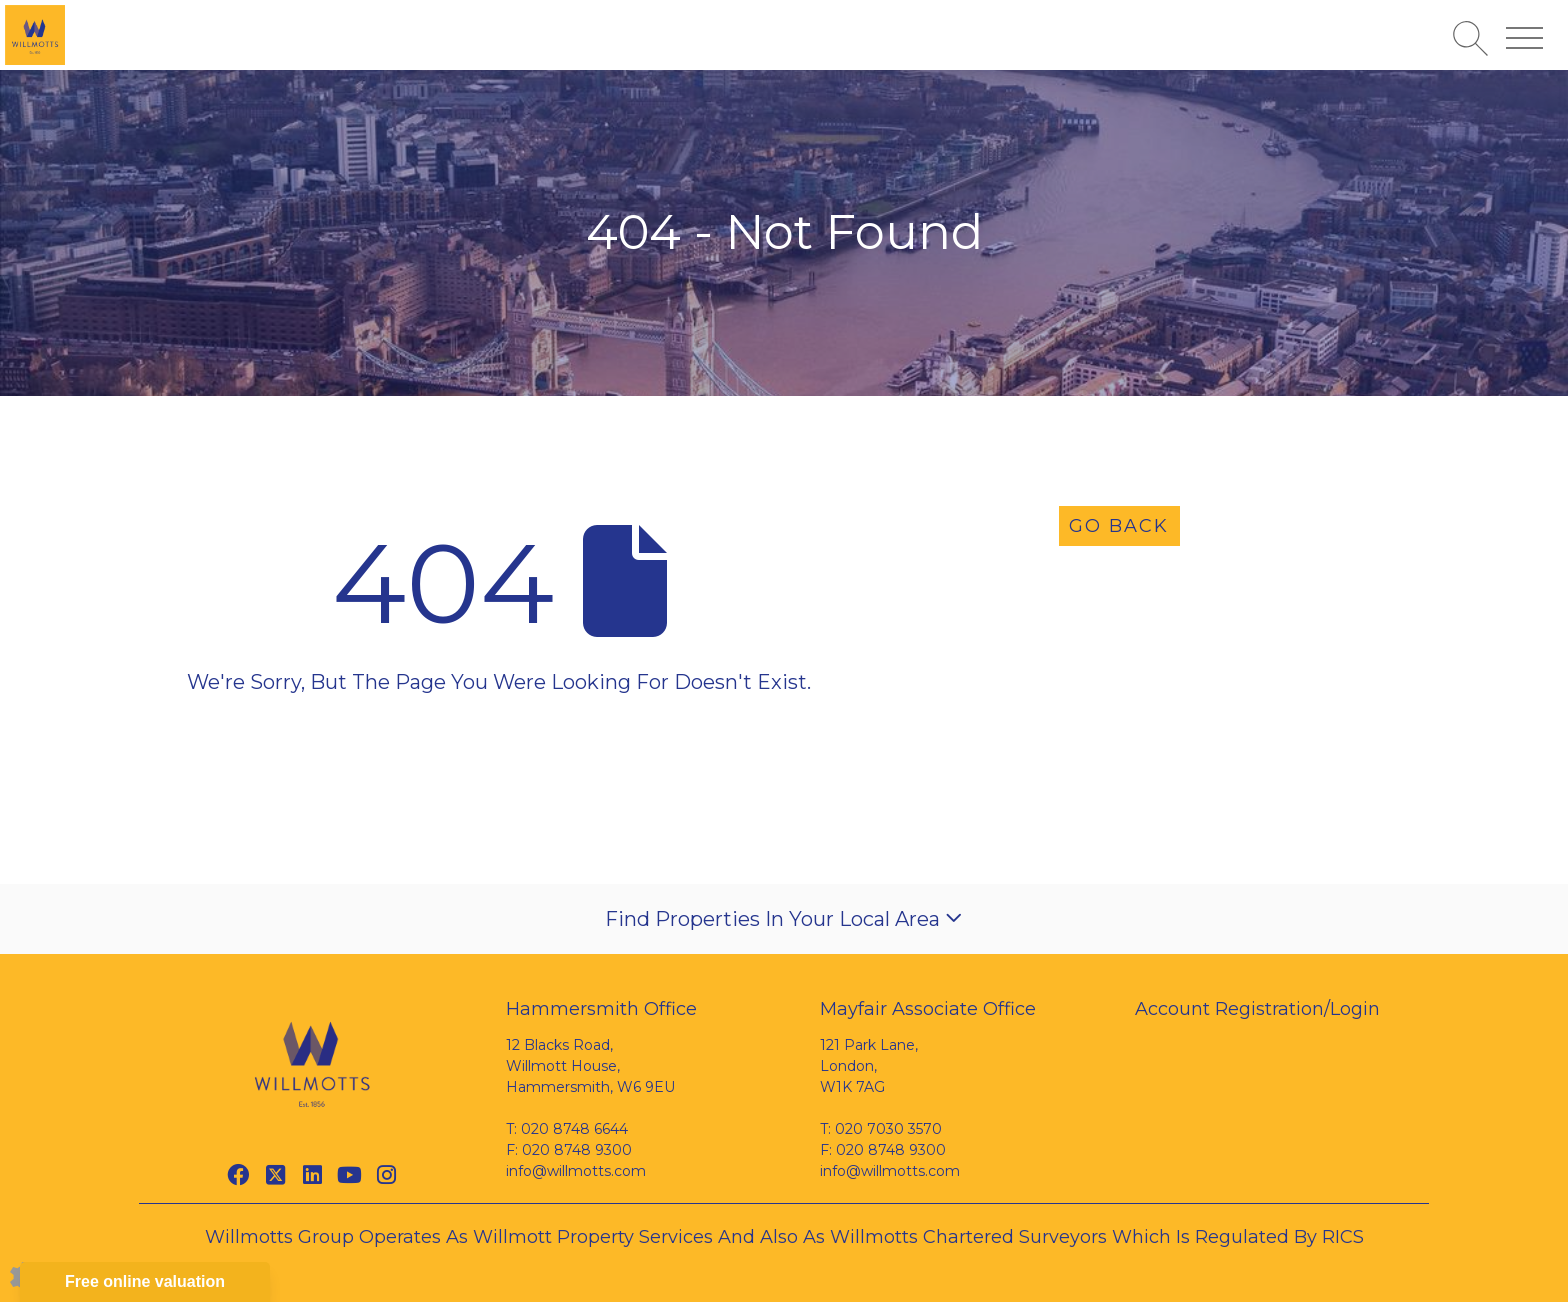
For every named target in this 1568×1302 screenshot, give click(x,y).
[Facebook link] (238, 1175)
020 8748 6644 (574, 1129)
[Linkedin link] (312, 1175)
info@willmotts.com (576, 1171)
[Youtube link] (349, 1175)
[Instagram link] (386, 1175)
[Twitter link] (275, 1175)
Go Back (1119, 526)
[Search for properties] (1470, 38)
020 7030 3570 (888, 1129)
